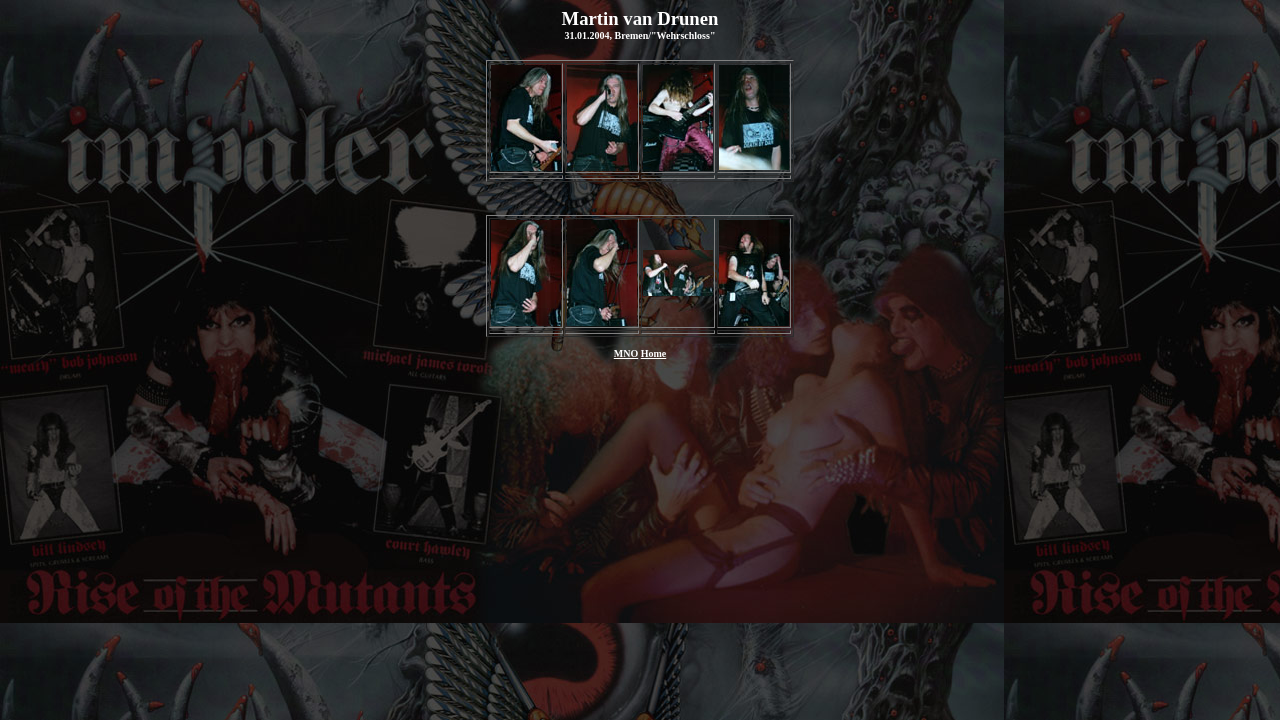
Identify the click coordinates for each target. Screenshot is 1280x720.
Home (654, 353)
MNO (626, 353)
